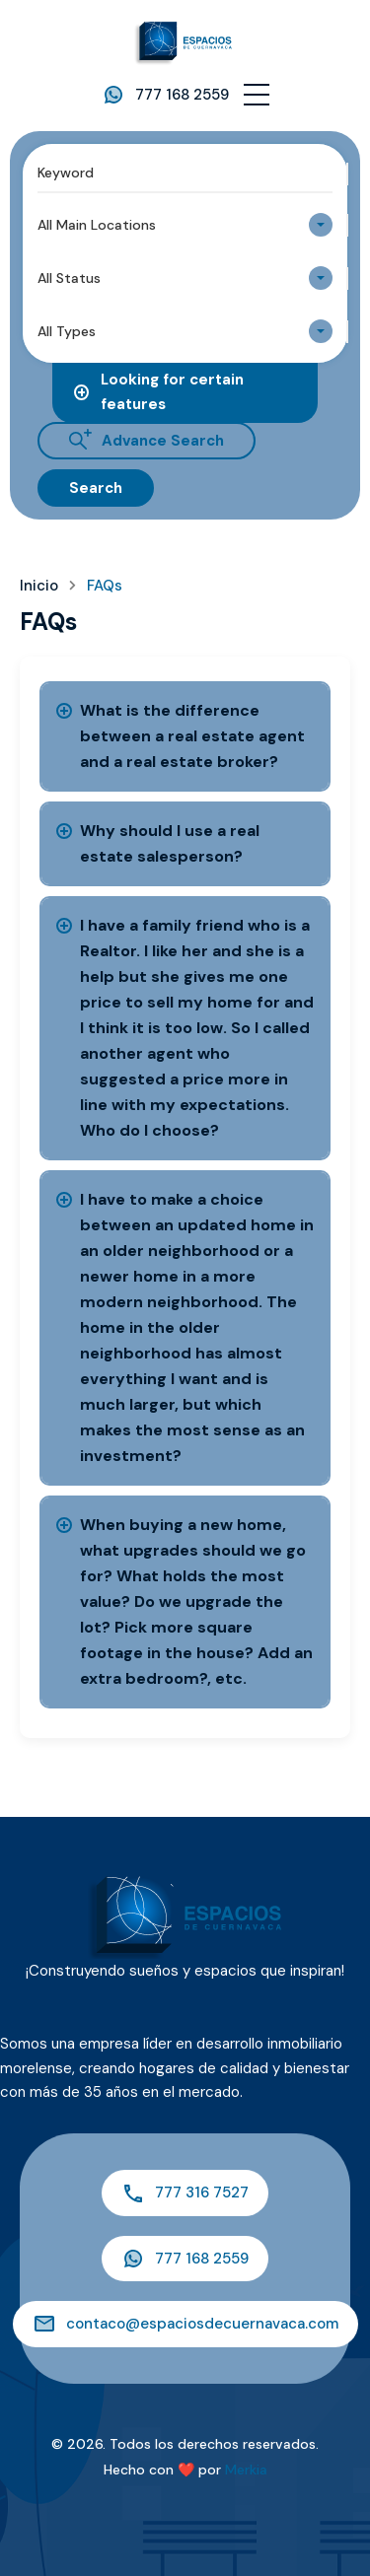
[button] (256, 94)
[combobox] (185, 224)
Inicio (39, 586)
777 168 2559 (182, 94)
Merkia (246, 2469)
